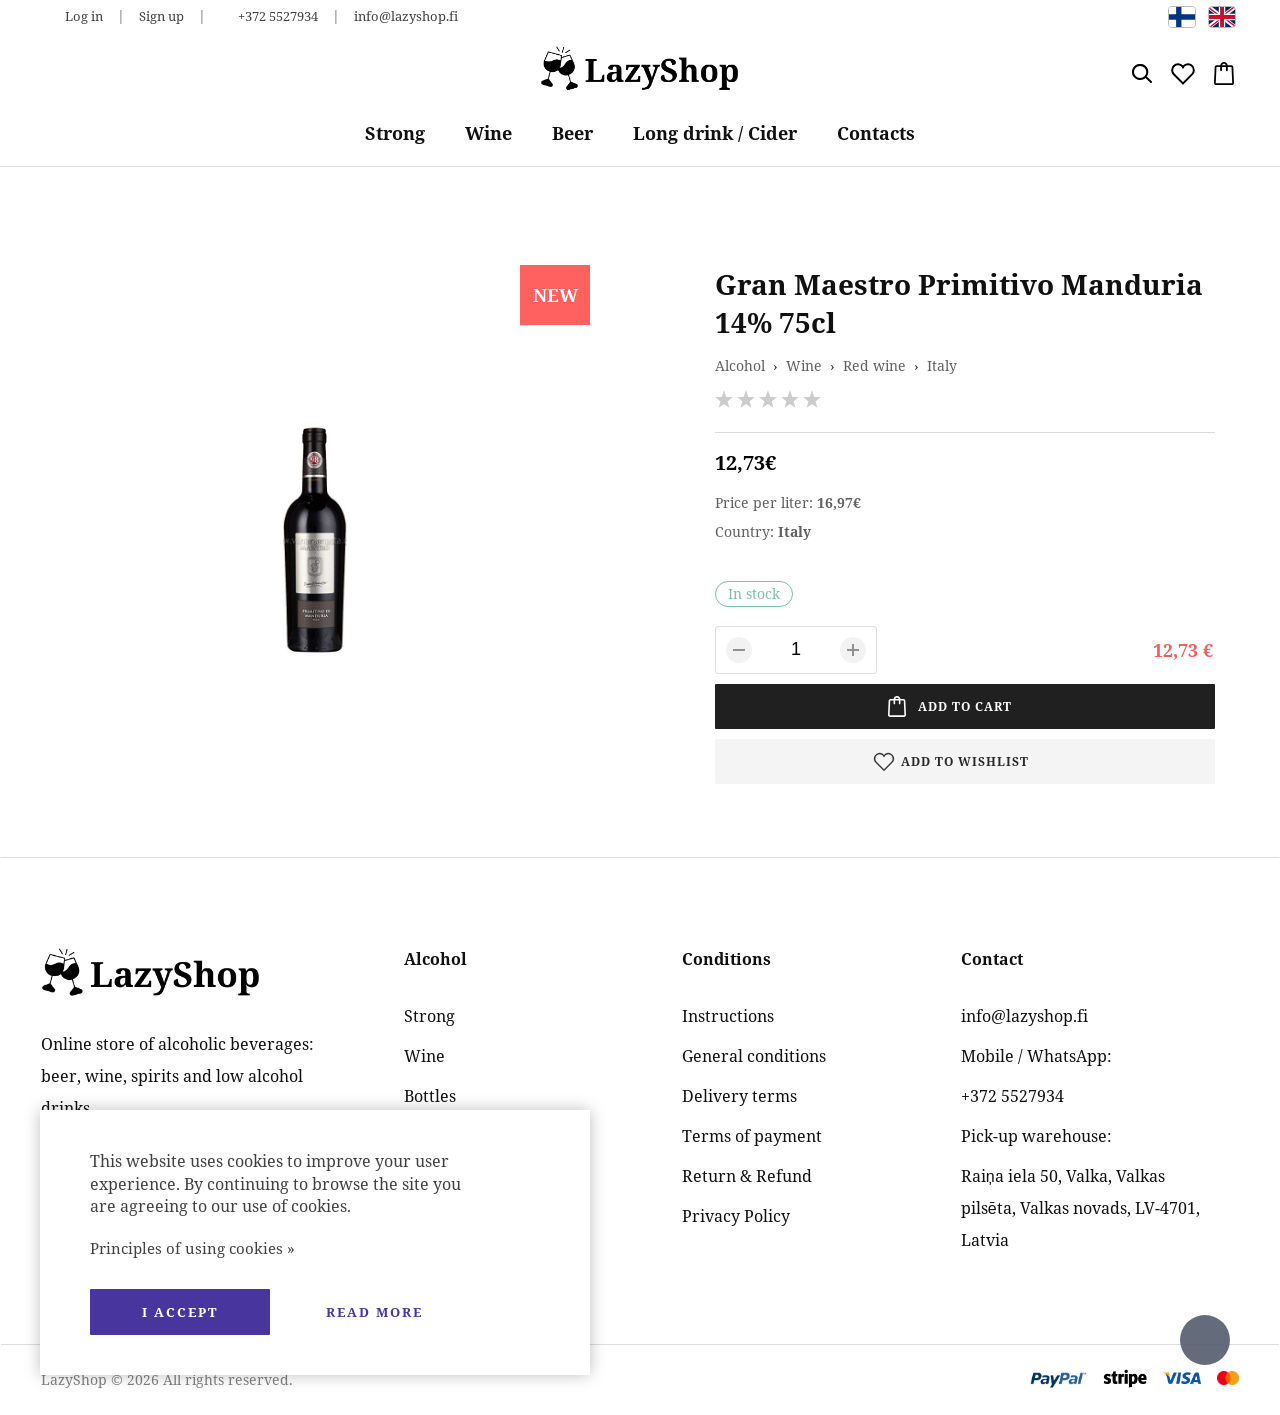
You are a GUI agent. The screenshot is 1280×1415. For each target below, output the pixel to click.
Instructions (728, 1016)
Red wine (874, 365)
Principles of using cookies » (192, 1248)
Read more (374, 1312)
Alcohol (740, 365)
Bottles (430, 1096)
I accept (180, 1312)
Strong (395, 133)
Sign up (161, 16)
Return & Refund (747, 1176)
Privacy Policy (736, 1216)
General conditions (754, 1056)
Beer (572, 133)
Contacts (876, 133)
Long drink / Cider (715, 133)
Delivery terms (739, 1096)
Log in (84, 16)
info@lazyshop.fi (406, 16)
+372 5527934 (278, 16)
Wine (488, 133)
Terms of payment (752, 1136)
